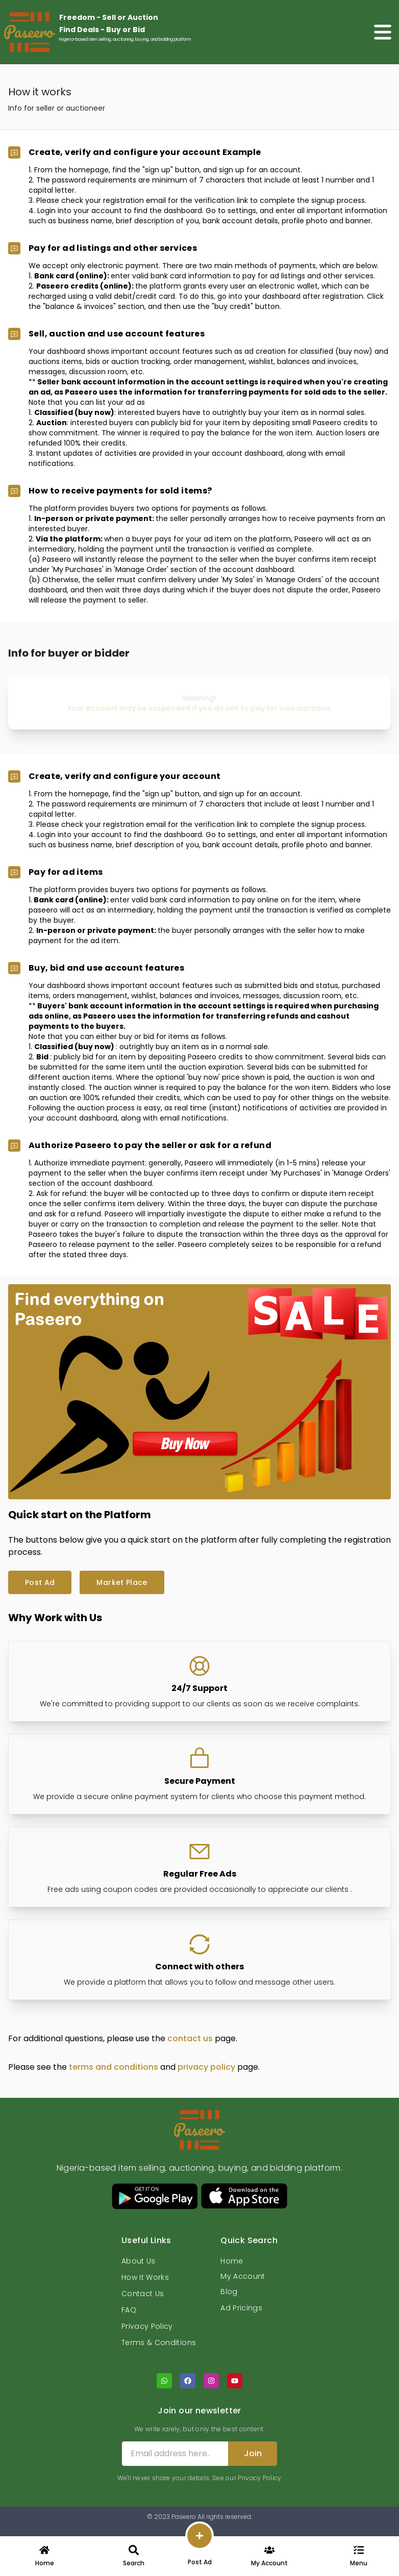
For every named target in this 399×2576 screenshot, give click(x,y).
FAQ (128, 2310)
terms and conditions (114, 2067)
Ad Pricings (241, 2308)
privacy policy (207, 2067)
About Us (138, 2261)
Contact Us (142, 2293)
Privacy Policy (147, 2326)
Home (231, 2261)
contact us (191, 2038)
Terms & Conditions (158, 2342)
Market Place (121, 1582)
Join (253, 2453)
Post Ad (40, 1582)
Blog (228, 2291)
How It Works (145, 2277)
